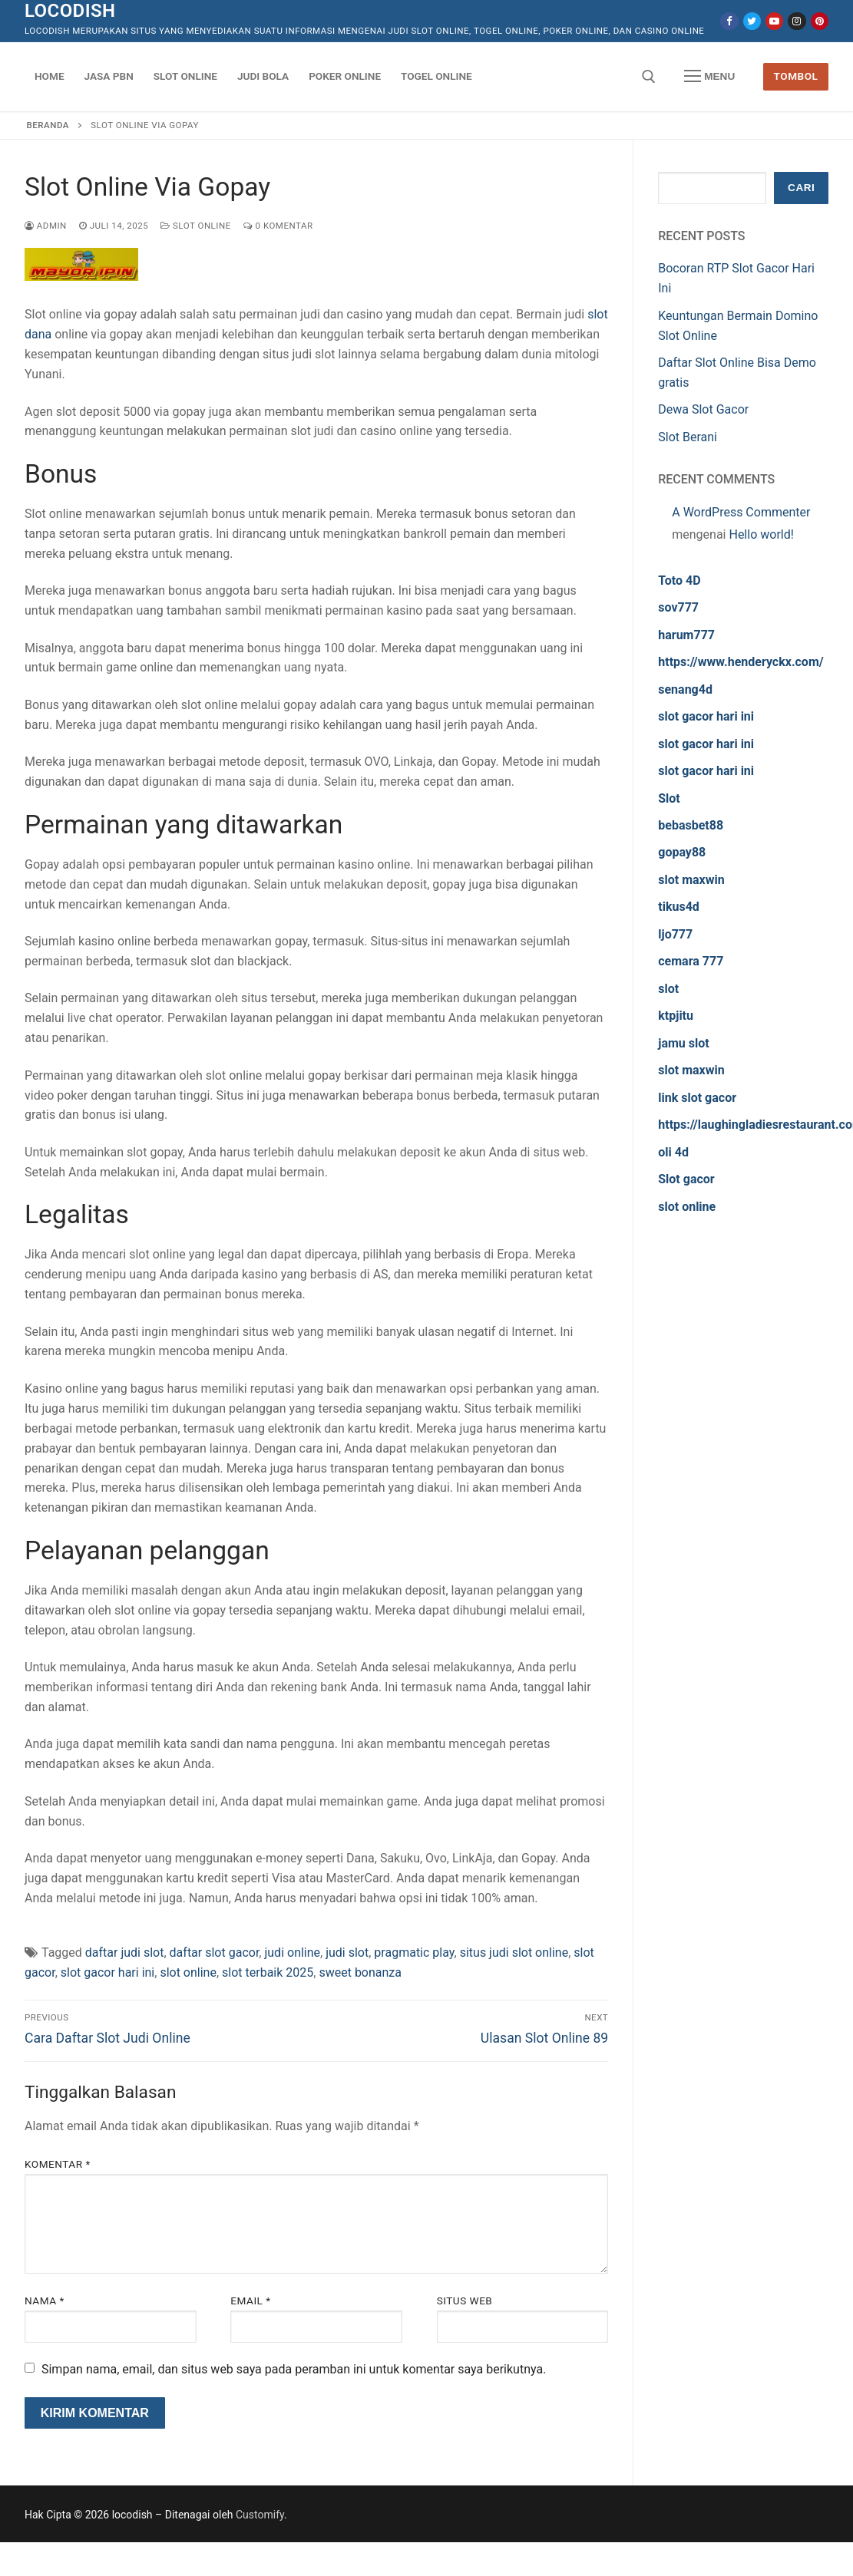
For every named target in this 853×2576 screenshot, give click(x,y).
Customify (260, 2514)
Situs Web (465, 2300)
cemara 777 (690, 961)
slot (668, 988)
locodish (70, 10)
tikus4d (678, 906)
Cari (801, 187)
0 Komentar (278, 225)
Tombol (796, 76)
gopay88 (682, 852)
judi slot (347, 1952)
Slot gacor (686, 1179)
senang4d (685, 689)
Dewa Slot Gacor (703, 409)
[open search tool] (649, 77)
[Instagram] (796, 21)
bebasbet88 (690, 825)
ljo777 (675, 934)
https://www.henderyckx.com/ (740, 662)
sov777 (678, 607)
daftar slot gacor (215, 1952)
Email (250, 2300)
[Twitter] (752, 21)
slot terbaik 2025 (267, 1972)
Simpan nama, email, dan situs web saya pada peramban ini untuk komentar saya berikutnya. (293, 2369)
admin (46, 225)
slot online (188, 1972)
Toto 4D (679, 580)
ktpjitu (675, 1015)
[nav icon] (709, 77)
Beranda (48, 125)
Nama (44, 2300)
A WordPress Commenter (741, 512)
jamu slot (683, 1043)
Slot (669, 798)
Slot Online (195, 225)
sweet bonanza (360, 1972)
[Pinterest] (819, 21)
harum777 (686, 635)
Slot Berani (687, 437)
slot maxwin (691, 879)
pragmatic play (414, 1952)
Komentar (58, 2164)
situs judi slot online (514, 1952)
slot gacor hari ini (107, 1972)
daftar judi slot (124, 1952)
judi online (292, 1952)
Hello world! (761, 534)
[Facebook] (729, 21)
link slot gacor (697, 1097)
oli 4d (673, 1152)
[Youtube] (774, 21)
